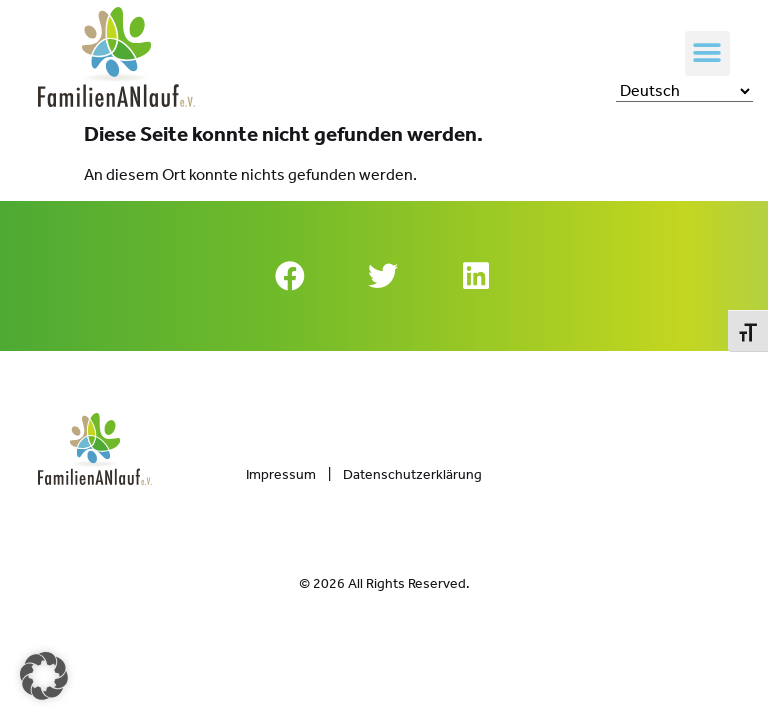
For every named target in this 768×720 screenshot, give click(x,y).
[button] (707, 53)
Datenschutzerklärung (412, 474)
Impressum (281, 474)
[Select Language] (684, 91)
